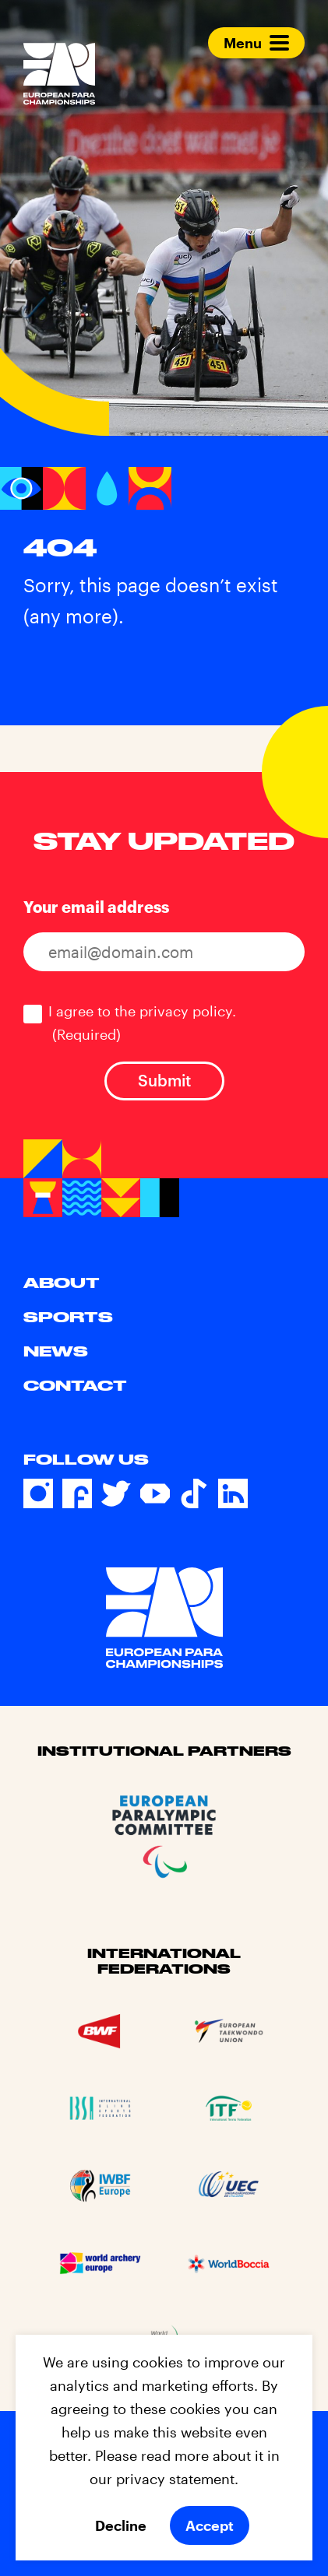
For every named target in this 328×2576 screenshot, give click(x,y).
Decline (120, 2525)
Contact (75, 1385)
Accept (209, 2525)
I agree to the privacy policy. (142, 1022)
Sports (68, 1316)
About (61, 1282)
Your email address (96, 906)
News (55, 1351)
